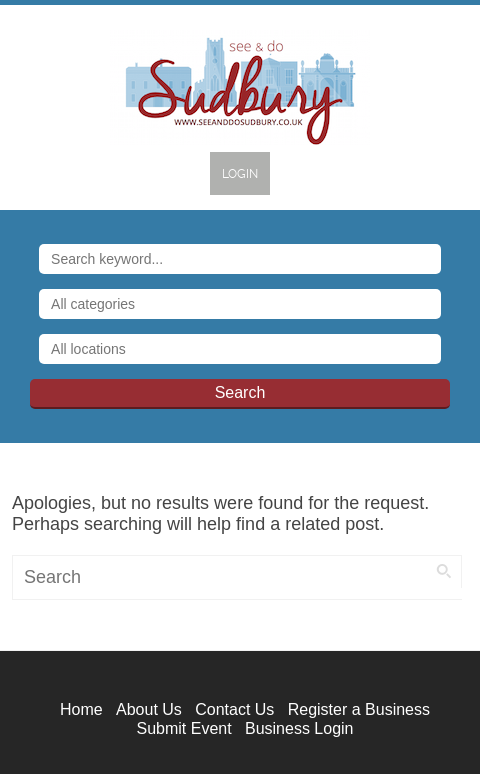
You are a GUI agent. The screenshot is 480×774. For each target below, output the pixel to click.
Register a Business (359, 709)
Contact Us (234, 709)
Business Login (299, 728)
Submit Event (183, 728)
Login (240, 174)
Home (81, 709)
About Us (149, 709)
